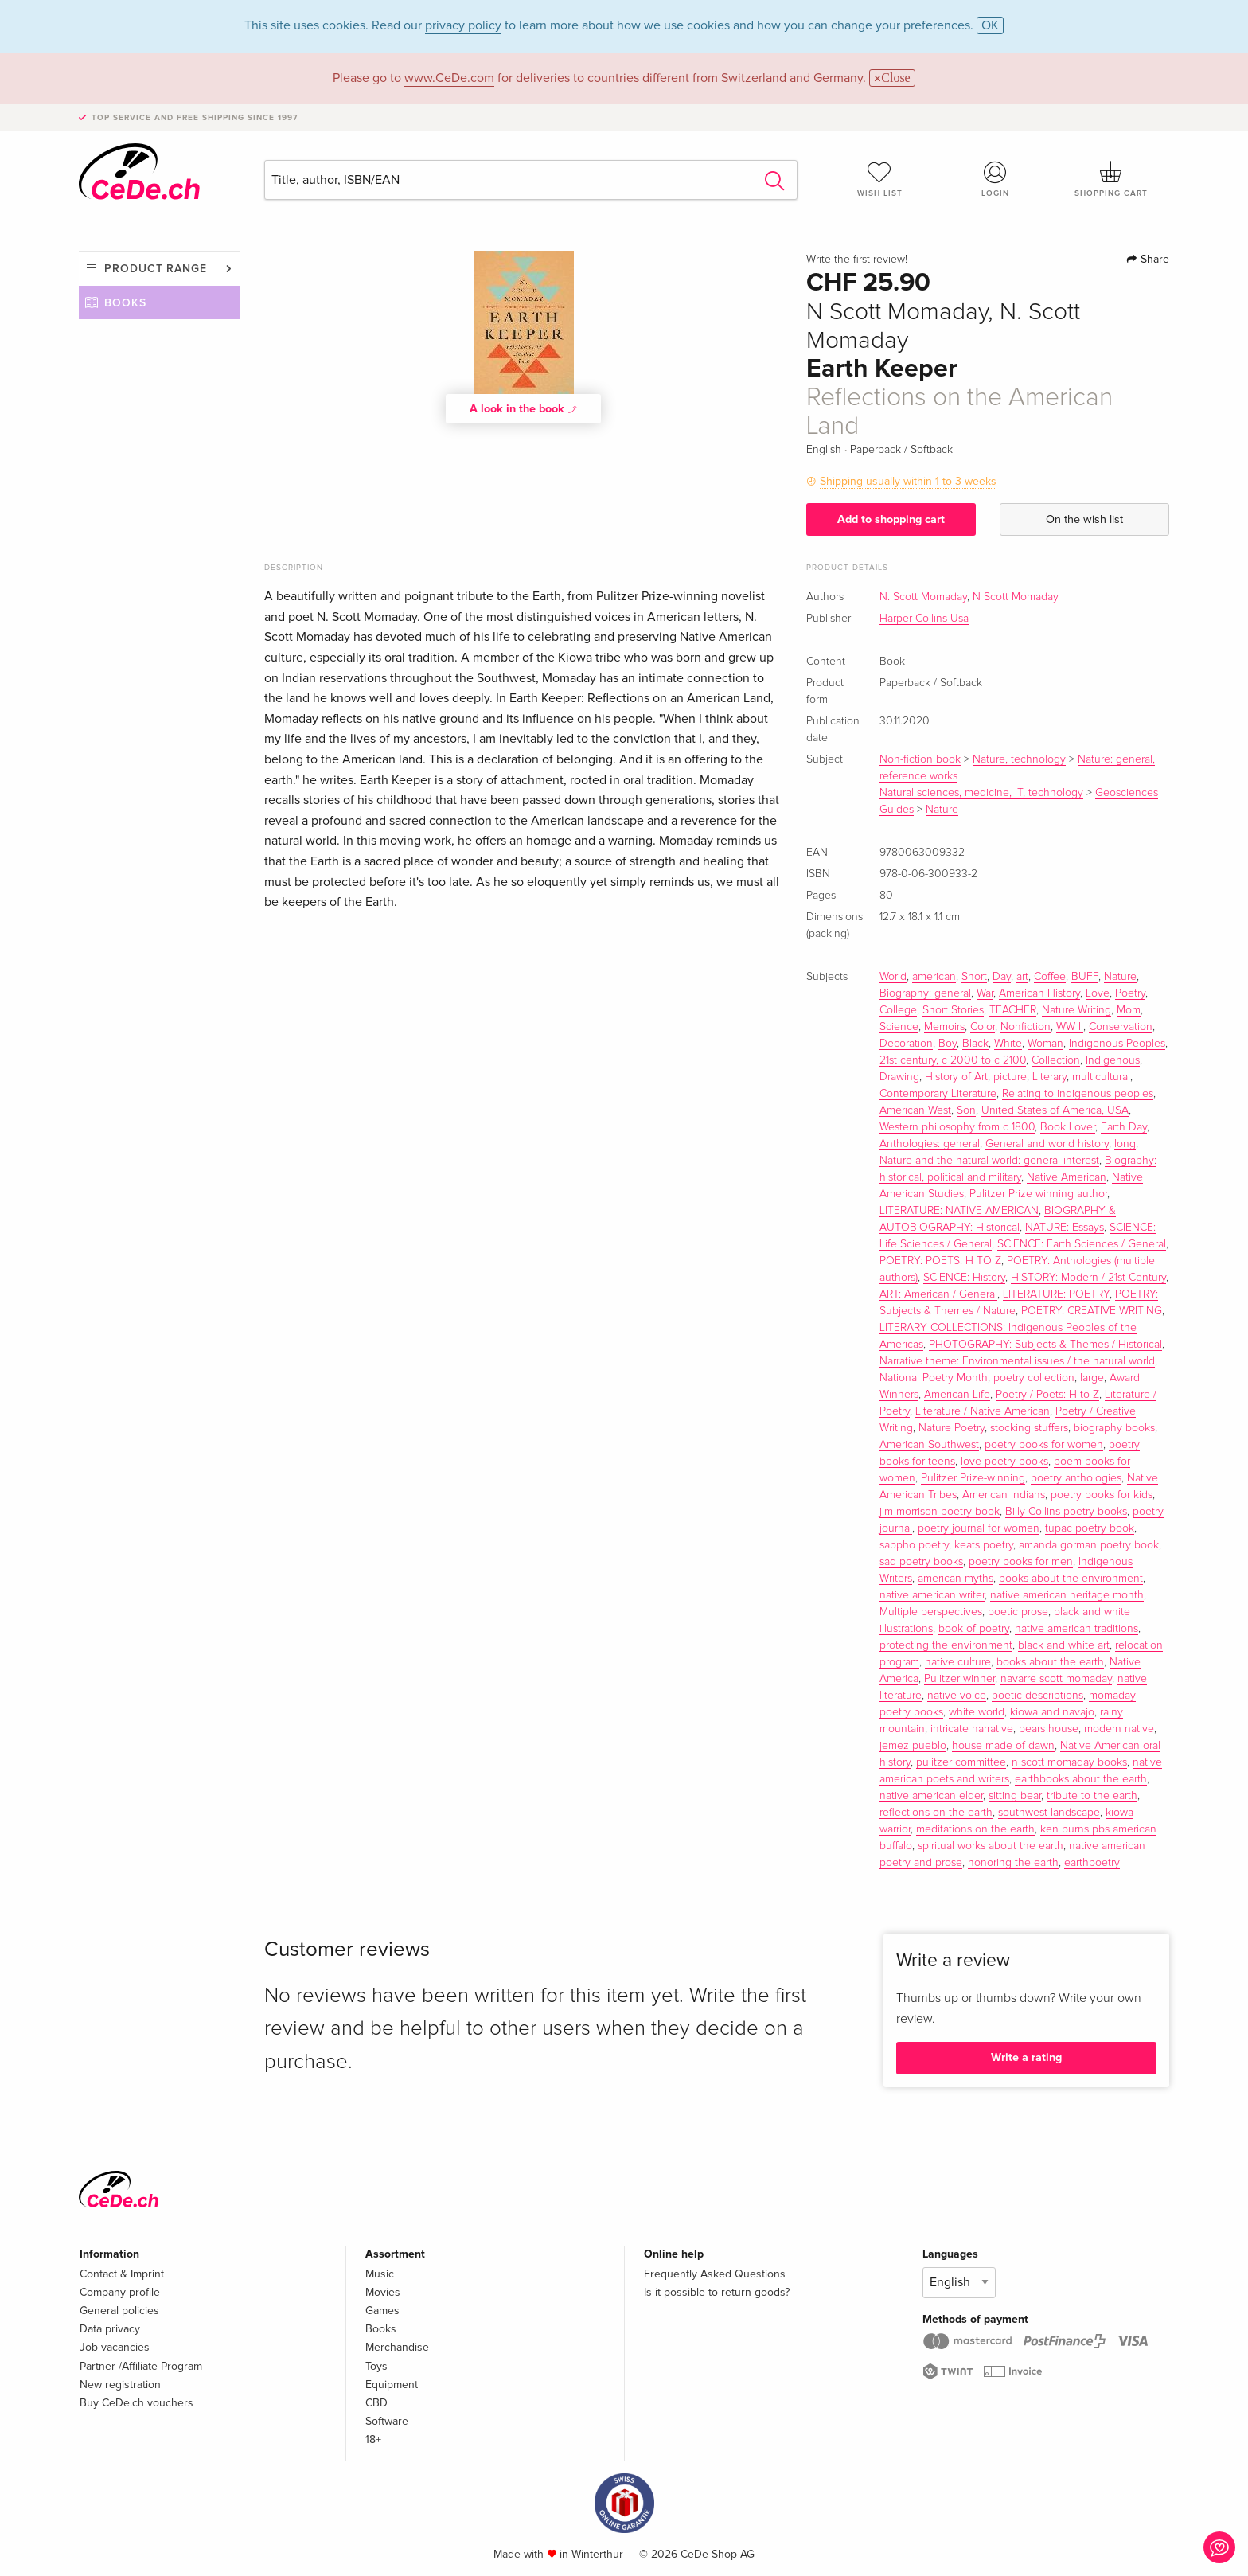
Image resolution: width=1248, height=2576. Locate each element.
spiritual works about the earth (990, 1846)
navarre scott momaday (1056, 1678)
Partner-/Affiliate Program (141, 2366)
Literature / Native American (982, 1411)
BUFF (1084, 976)
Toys (376, 2366)
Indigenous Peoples (1117, 1043)
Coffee (1050, 976)
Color (982, 1026)
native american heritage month (1067, 1595)
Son (966, 1110)
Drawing (899, 1077)
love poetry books (1004, 1461)
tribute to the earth (1092, 1795)
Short (974, 976)
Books (125, 303)
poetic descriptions (1037, 1695)
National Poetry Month (933, 1378)
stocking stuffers (1029, 1428)
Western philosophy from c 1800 (957, 1127)
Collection (1056, 1060)
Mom (1129, 1010)
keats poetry (983, 1545)
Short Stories (953, 1010)
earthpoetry (1092, 1862)
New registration (120, 2384)
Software (386, 2421)
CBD (376, 2403)
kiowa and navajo (1052, 1712)
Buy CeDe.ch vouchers (136, 2403)
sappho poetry (914, 1545)
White (1008, 1043)
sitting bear (1015, 1795)
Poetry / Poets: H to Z (1047, 1394)
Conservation (1120, 1026)
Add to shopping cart (891, 519)
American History (1039, 993)
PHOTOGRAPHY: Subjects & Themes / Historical (1045, 1344)
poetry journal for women (978, 1528)
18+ (373, 2439)
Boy (947, 1043)
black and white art (1064, 1645)
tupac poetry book (1089, 1528)
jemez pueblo (912, 1745)
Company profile (120, 2292)
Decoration (906, 1043)
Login (996, 179)
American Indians (1003, 1495)
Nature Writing (1076, 1010)
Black (975, 1043)
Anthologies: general (929, 1143)
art (1022, 976)
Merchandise (397, 2347)
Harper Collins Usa (924, 618)
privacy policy (463, 25)
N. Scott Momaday (923, 597)
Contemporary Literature (937, 1093)
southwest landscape (1049, 1812)
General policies (119, 2310)
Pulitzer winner (959, 1678)
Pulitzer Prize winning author (1038, 1194)
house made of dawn (1003, 1745)
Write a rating (1026, 2057)
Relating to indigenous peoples (1077, 1093)
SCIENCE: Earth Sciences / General (1081, 1244)
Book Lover (1067, 1127)
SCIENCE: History (964, 1277)
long (1125, 1143)
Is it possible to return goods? (717, 2292)
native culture (958, 1662)
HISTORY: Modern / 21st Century (1088, 1277)
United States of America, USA (1055, 1110)
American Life (957, 1394)
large (1092, 1378)
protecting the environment (945, 1645)
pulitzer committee (961, 1762)
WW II (1069, 1026)
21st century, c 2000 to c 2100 (952, 1060)
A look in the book (524, 408)
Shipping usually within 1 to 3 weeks (908, 481)
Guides (896, 809)
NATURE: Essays (1064, 1227)
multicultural (1101, 1077)
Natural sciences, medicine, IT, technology (981, 792)
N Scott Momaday (1016, 597)
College (898, 1010)
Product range (155, 268)
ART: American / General (938, 1294)
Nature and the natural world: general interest (989, 1160)
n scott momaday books (1069, 1762)
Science (898, 1026)
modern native (1119, 1729)
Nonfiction (1025, 1026)
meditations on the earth (975, 1829)
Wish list (879, 179)
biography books (1114, 1428)
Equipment (391, 2384)
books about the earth (1050, 1662)
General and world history (1047, 1143)
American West (915, 1110)
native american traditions (1076, 1628)
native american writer (932, 1595)
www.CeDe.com (449, 78)
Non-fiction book (920, 759)
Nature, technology (1019, 759)
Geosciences (1126, 792)
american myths (955, 1578)
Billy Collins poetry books (1066, 1511)
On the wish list (1084, 519)
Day (1002, 976)
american (934, 976)
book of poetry (973, 1628)
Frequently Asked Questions (715, 2274)
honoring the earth (1013, 1862)
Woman (1045, 1043)
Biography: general (925, 993)
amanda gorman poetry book (1089, 1545)
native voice (956, 1695)
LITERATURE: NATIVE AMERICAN (959, 1210)
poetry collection (1033, 1378)
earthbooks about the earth (1081, 1779)
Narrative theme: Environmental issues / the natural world (1017, 1361)
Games (382, 2310)
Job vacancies (115, 2347)
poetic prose (1018, 1612)
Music (379, 2274)
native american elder (931, 1795)
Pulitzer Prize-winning (973, 1478)
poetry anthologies (1076, 1478)
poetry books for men (1021, 1561)
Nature (942, 809)
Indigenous (1113, 1060)
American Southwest (929, 1444)
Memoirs (944, 1026)
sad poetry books (921, 1561)
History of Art (956, 1077)
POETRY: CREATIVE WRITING (1091, 1311)
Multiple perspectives (930, 1612)
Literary (1049, 1077)
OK (990, 25)
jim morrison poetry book (939, 1511)
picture (1010, 1077)
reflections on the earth (936, 1812)
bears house (1048, 1729)
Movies (382, 2292)
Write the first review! (856, 259)
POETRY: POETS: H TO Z (940, 1261)
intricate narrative (971, 1729)
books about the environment (1071, 1578)
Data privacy (110, 2329)
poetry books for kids (1101, 1495)
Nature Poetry (951, 1428)
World (893, 976)
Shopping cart (1111, 179)
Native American (1066, 1177)
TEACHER (1012, 1010)
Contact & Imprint (122, 2274)
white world (976, 1712)
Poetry (1130, 993)
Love (1098, 993)
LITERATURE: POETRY (1056, 1294)
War (985, 993)
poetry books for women (1044, 1444)
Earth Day (1124, 1127)
